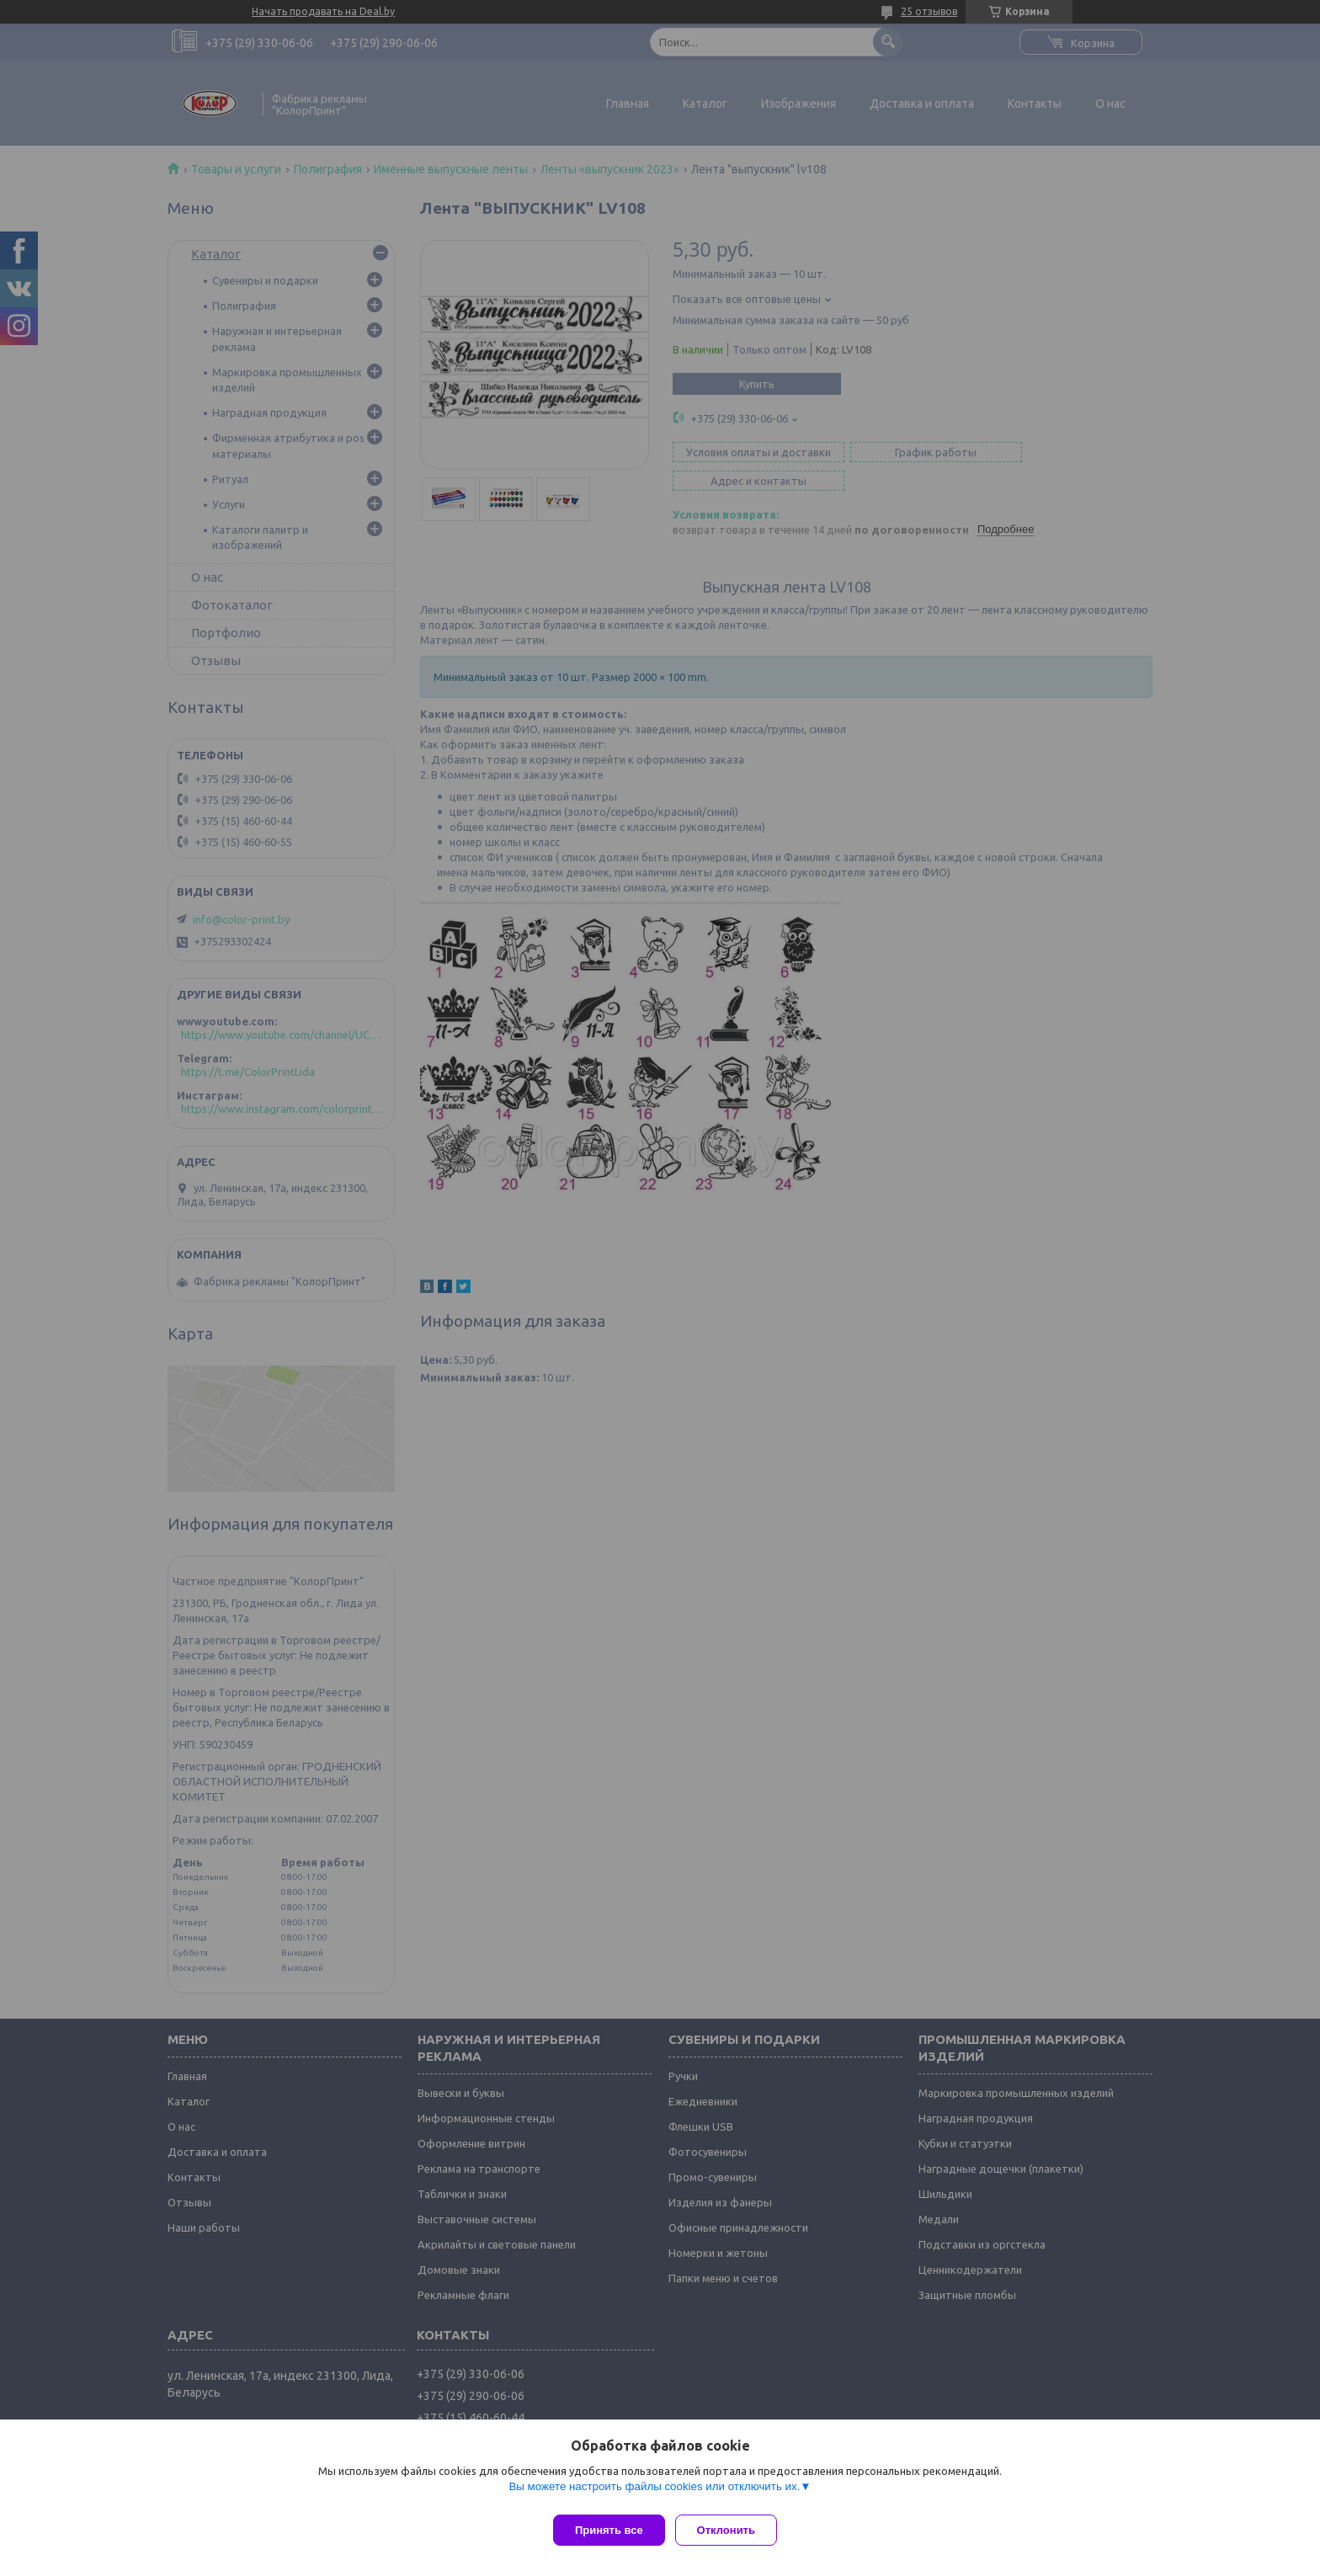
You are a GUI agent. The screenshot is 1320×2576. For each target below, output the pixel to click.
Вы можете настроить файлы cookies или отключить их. (654, 2493)
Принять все (609, 2530)
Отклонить (733, 2530)
